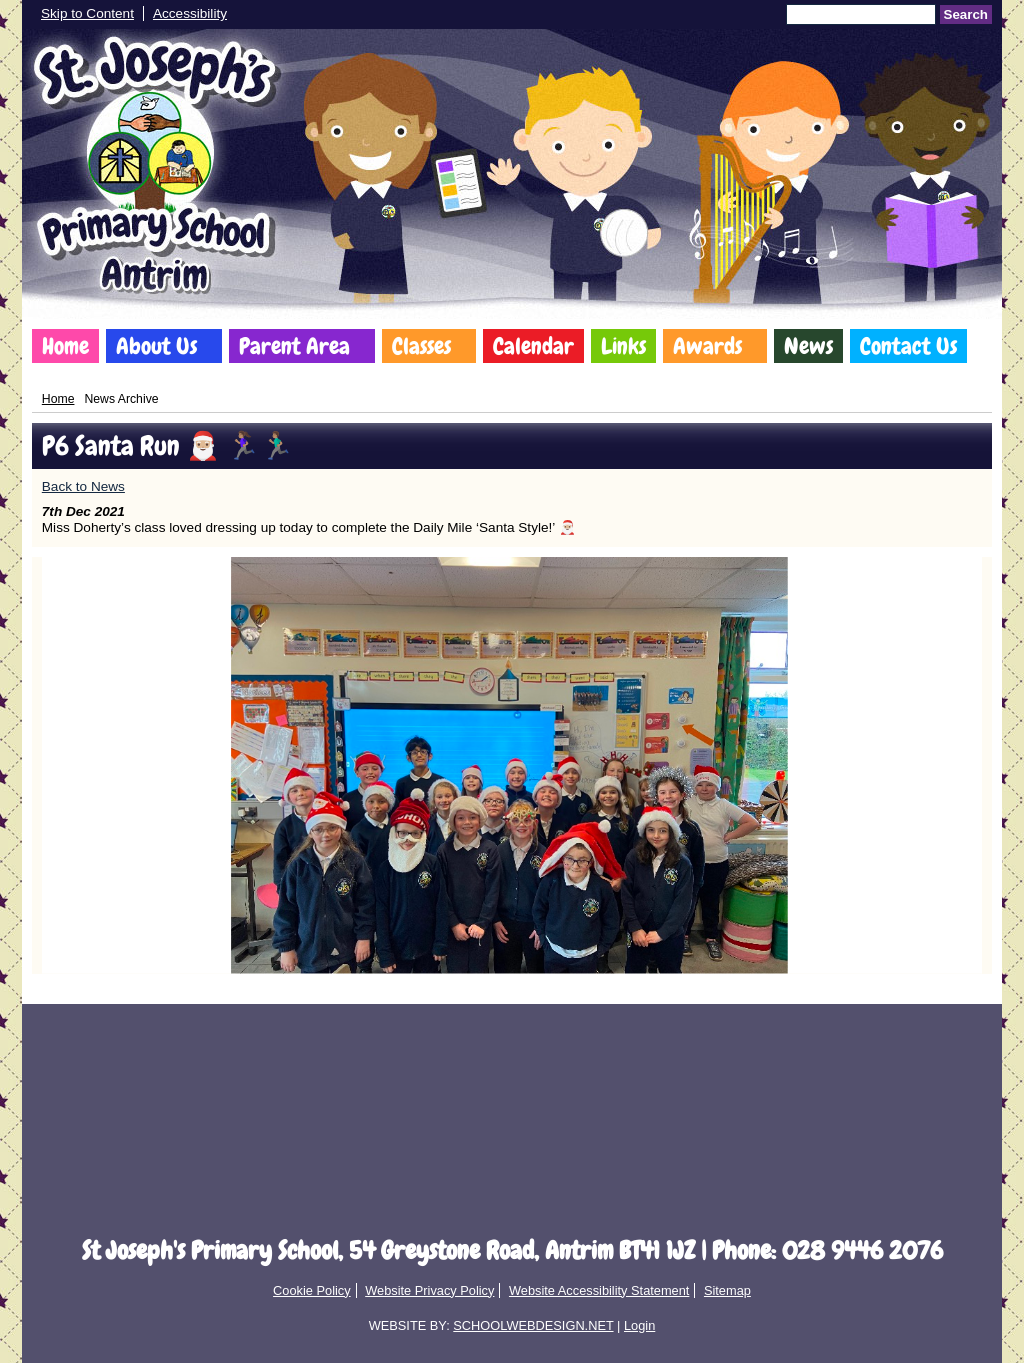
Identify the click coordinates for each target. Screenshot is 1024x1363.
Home (65, 346)
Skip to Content (87, 13)
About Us (156, 346)
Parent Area (294, 346)
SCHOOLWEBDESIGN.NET (533, 1325)
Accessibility (190, 13)
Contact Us (908, 346)
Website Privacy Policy (429, 1290)
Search (966, 14)
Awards (707, 346)
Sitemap (727, 1290)
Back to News (83, 486)
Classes (421, 346)
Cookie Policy (312, 1290)
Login (639, 1325)
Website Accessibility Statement (599, 1290)
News (808, 346)
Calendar (533, 346)
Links (623, 346)
